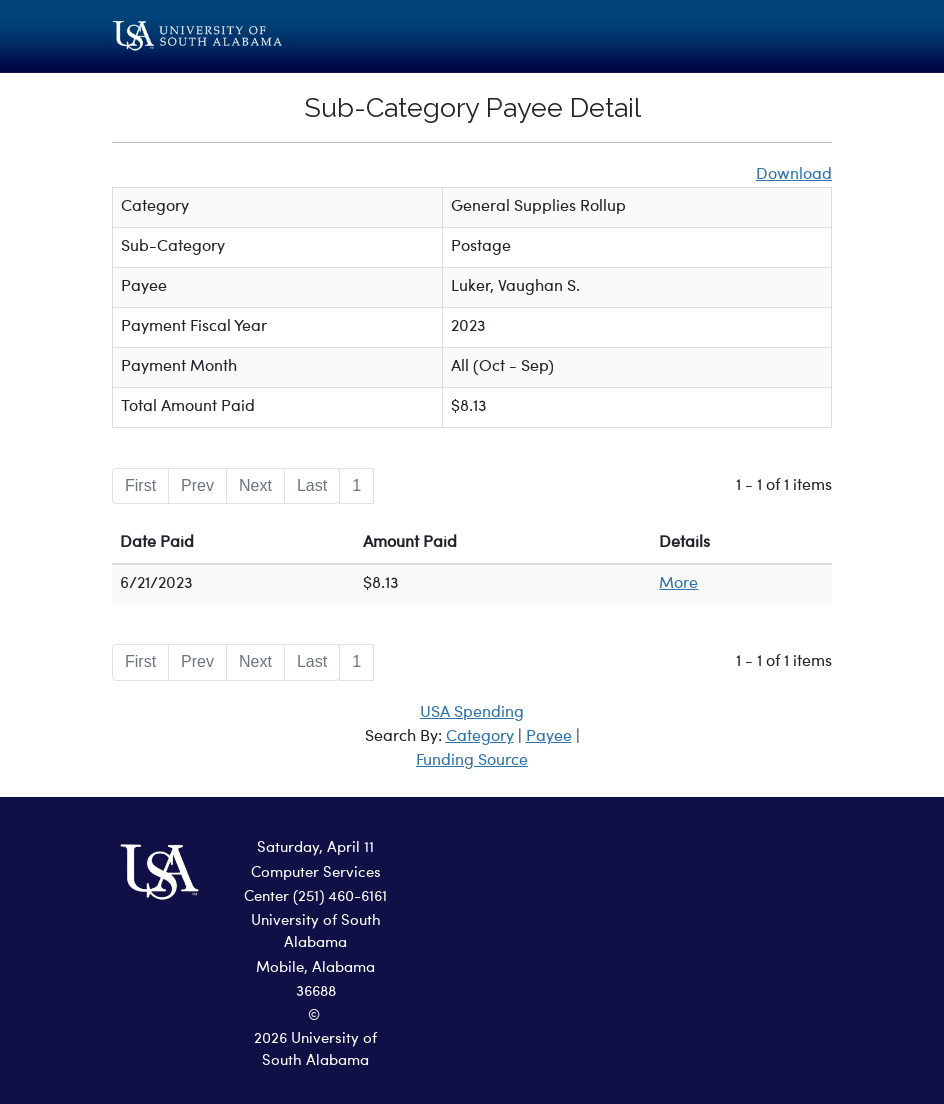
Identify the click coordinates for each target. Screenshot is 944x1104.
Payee (549, 737)
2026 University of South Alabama (315, 1051)
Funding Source (472, 761)
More (678, 584)
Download (794, 175)
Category (480, 737)
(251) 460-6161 (340, 897)
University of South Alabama (316, 933)
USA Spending (472, 713)
